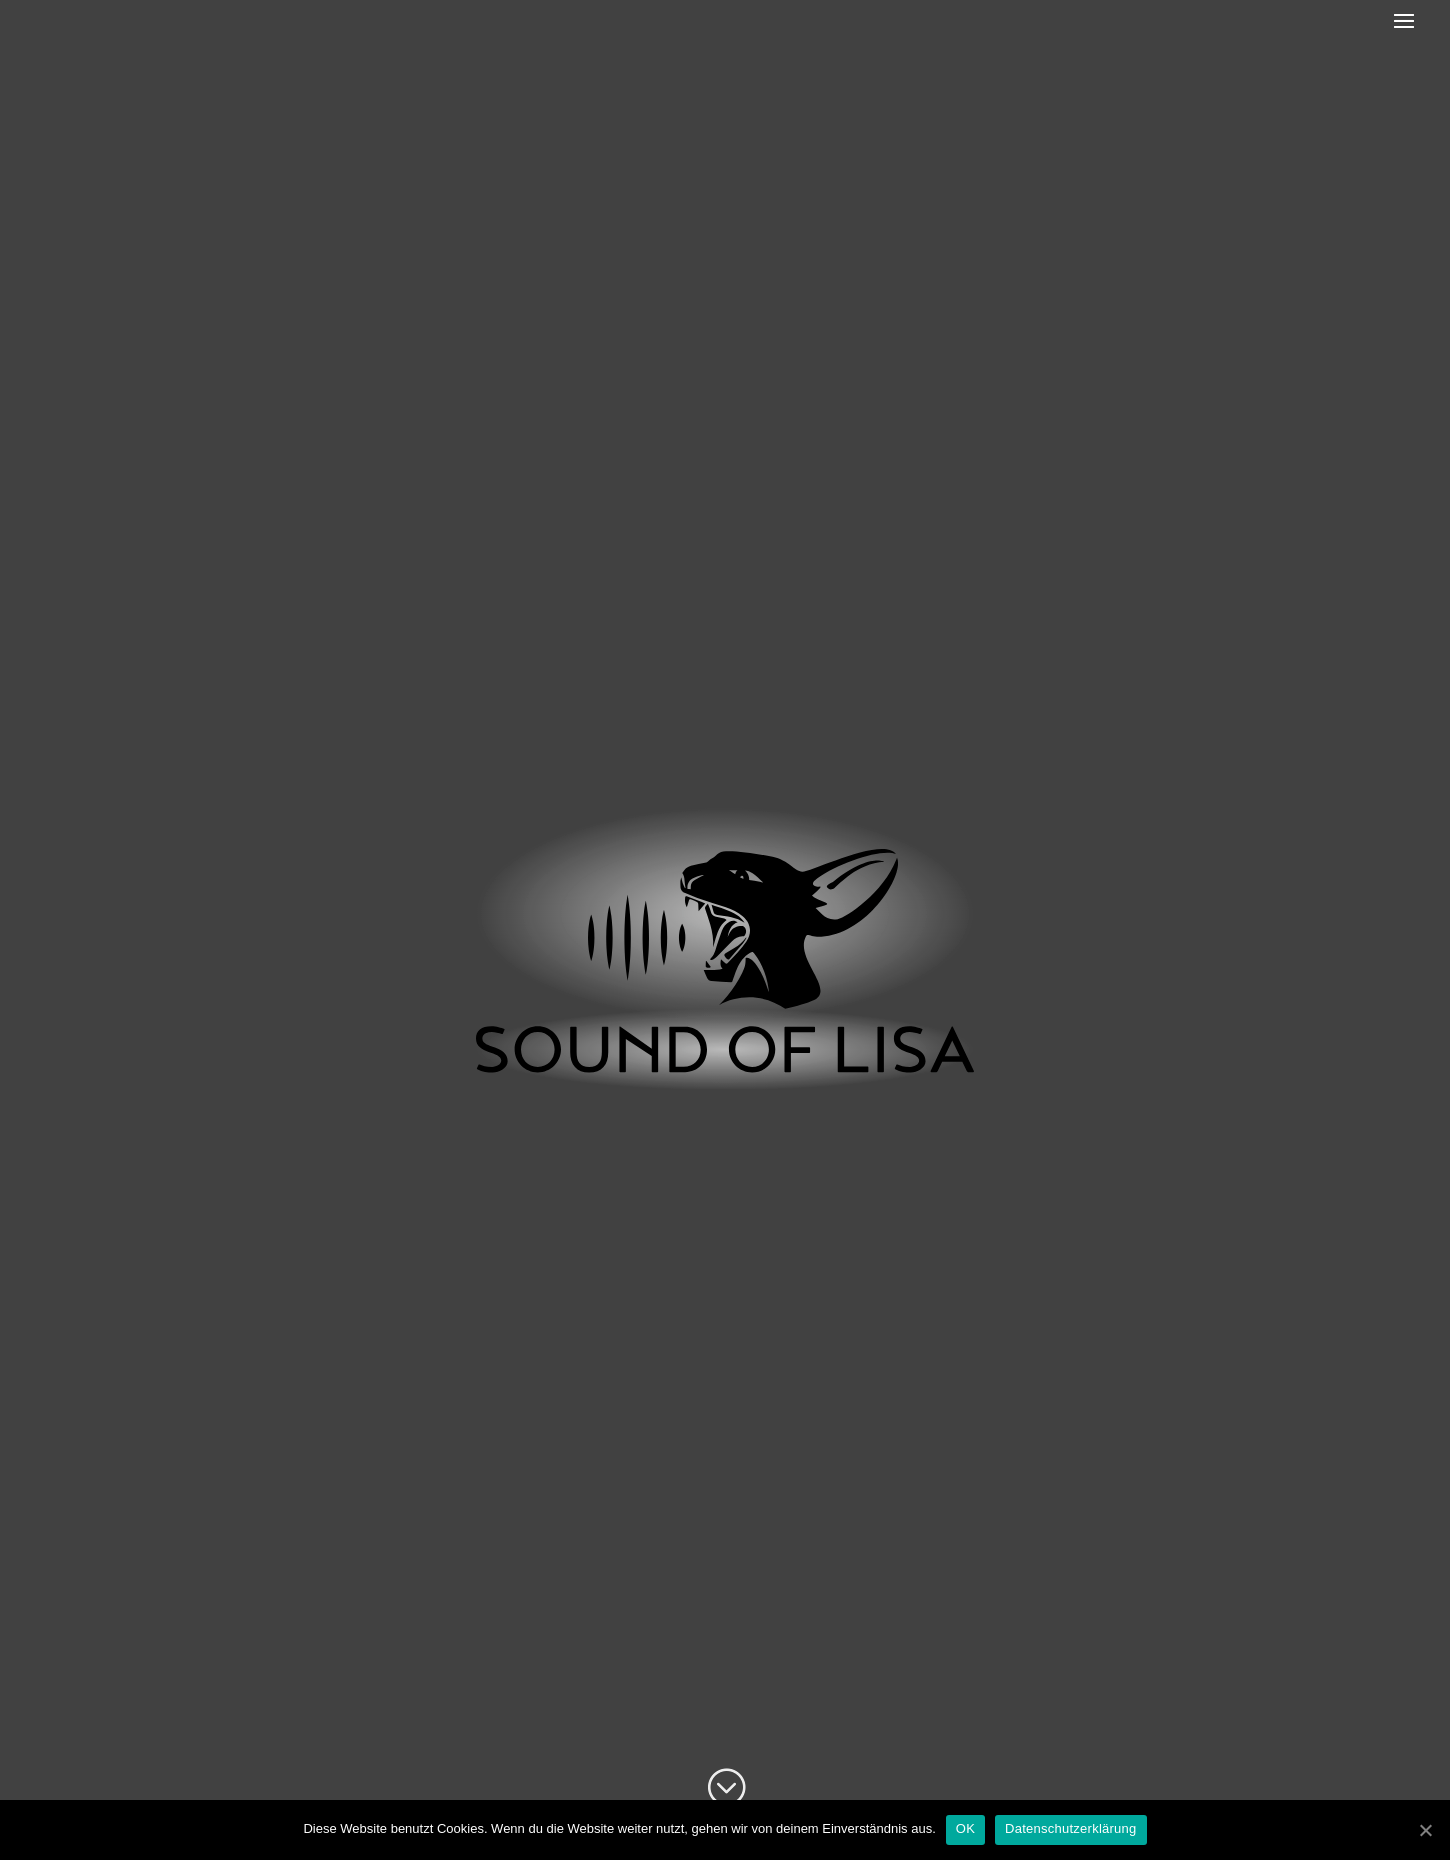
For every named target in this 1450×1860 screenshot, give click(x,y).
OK (965, 1828)
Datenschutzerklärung (1070, 1828)
